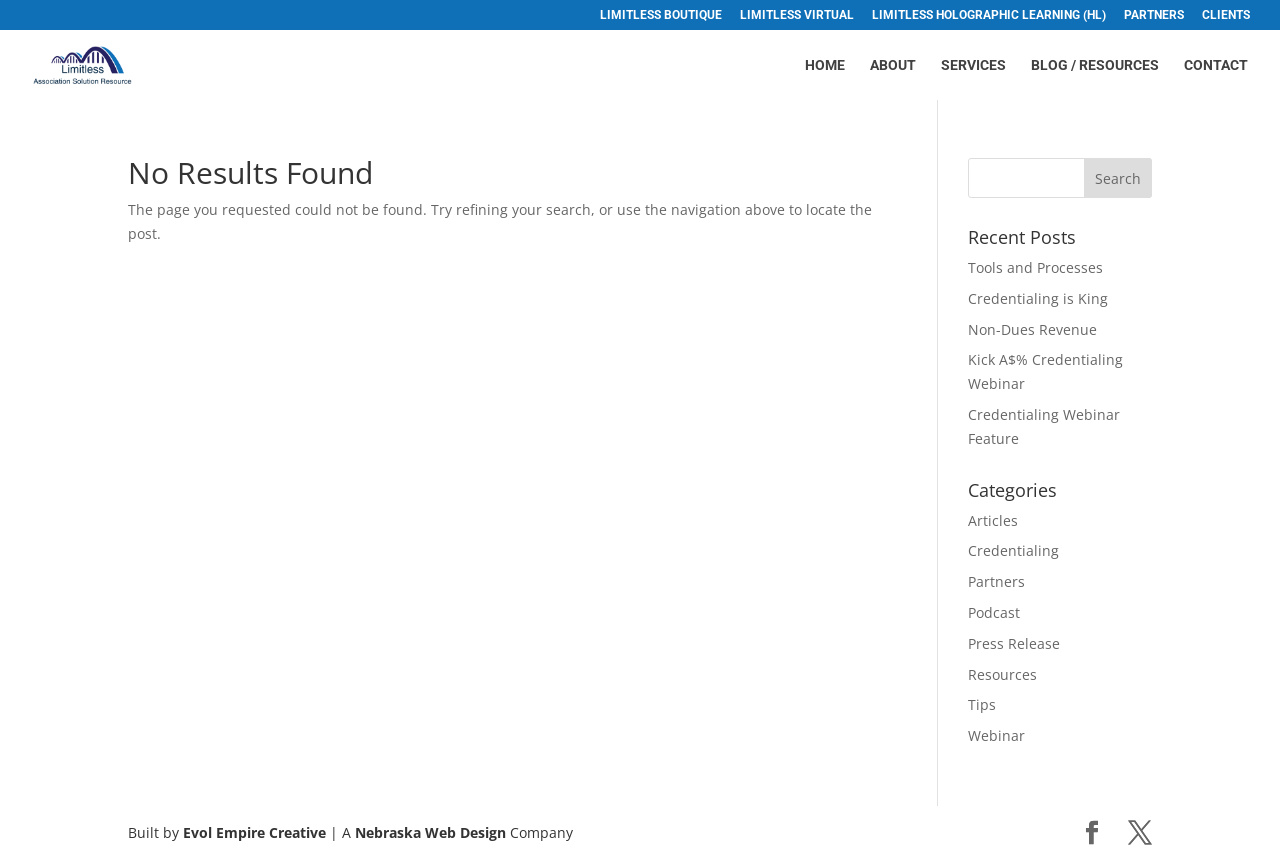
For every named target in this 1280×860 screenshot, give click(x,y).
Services (973, 65)
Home (825, 65)
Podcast (994, 612)
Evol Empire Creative (254, 832)
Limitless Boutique (661, 15)
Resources (1002, 674)
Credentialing (1013, 550)
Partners (1154, 15)
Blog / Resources (1095, 65)
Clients (1226, 15)
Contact (1216, 65)
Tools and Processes (1035, 267)
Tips (982, 704)
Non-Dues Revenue (1032, 329)
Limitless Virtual (797, 15)
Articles (993, 520)
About (893, 65)
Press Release (1014, 643)
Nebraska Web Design (430, 832)
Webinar (996, 735)
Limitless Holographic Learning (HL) (989, 15)
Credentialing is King (1038, 298)
